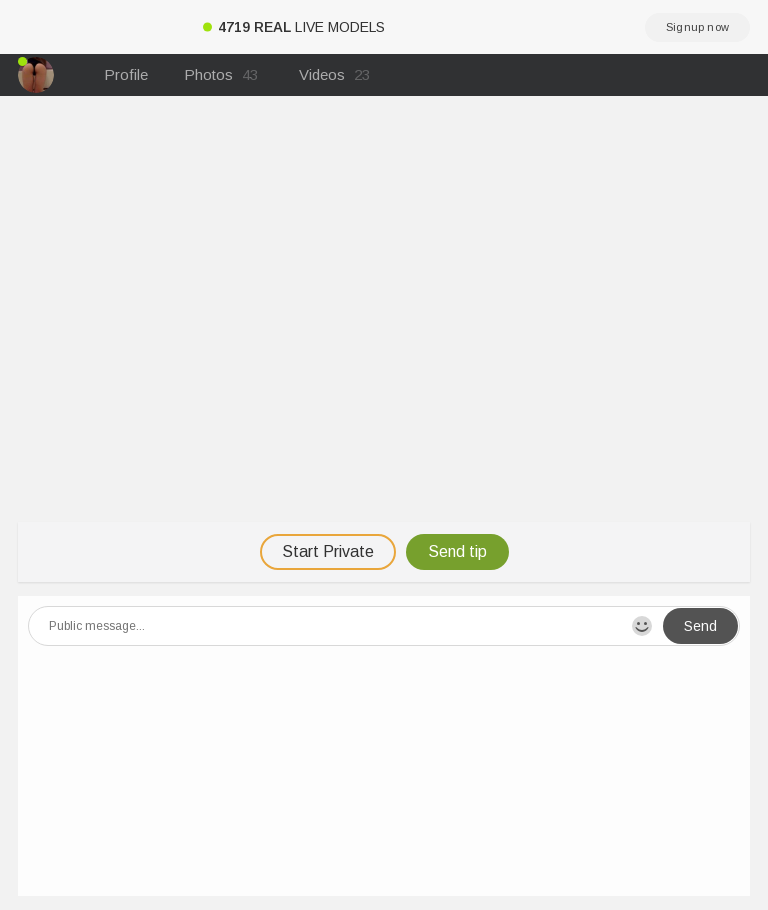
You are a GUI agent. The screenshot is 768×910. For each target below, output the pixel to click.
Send (700, 626)
